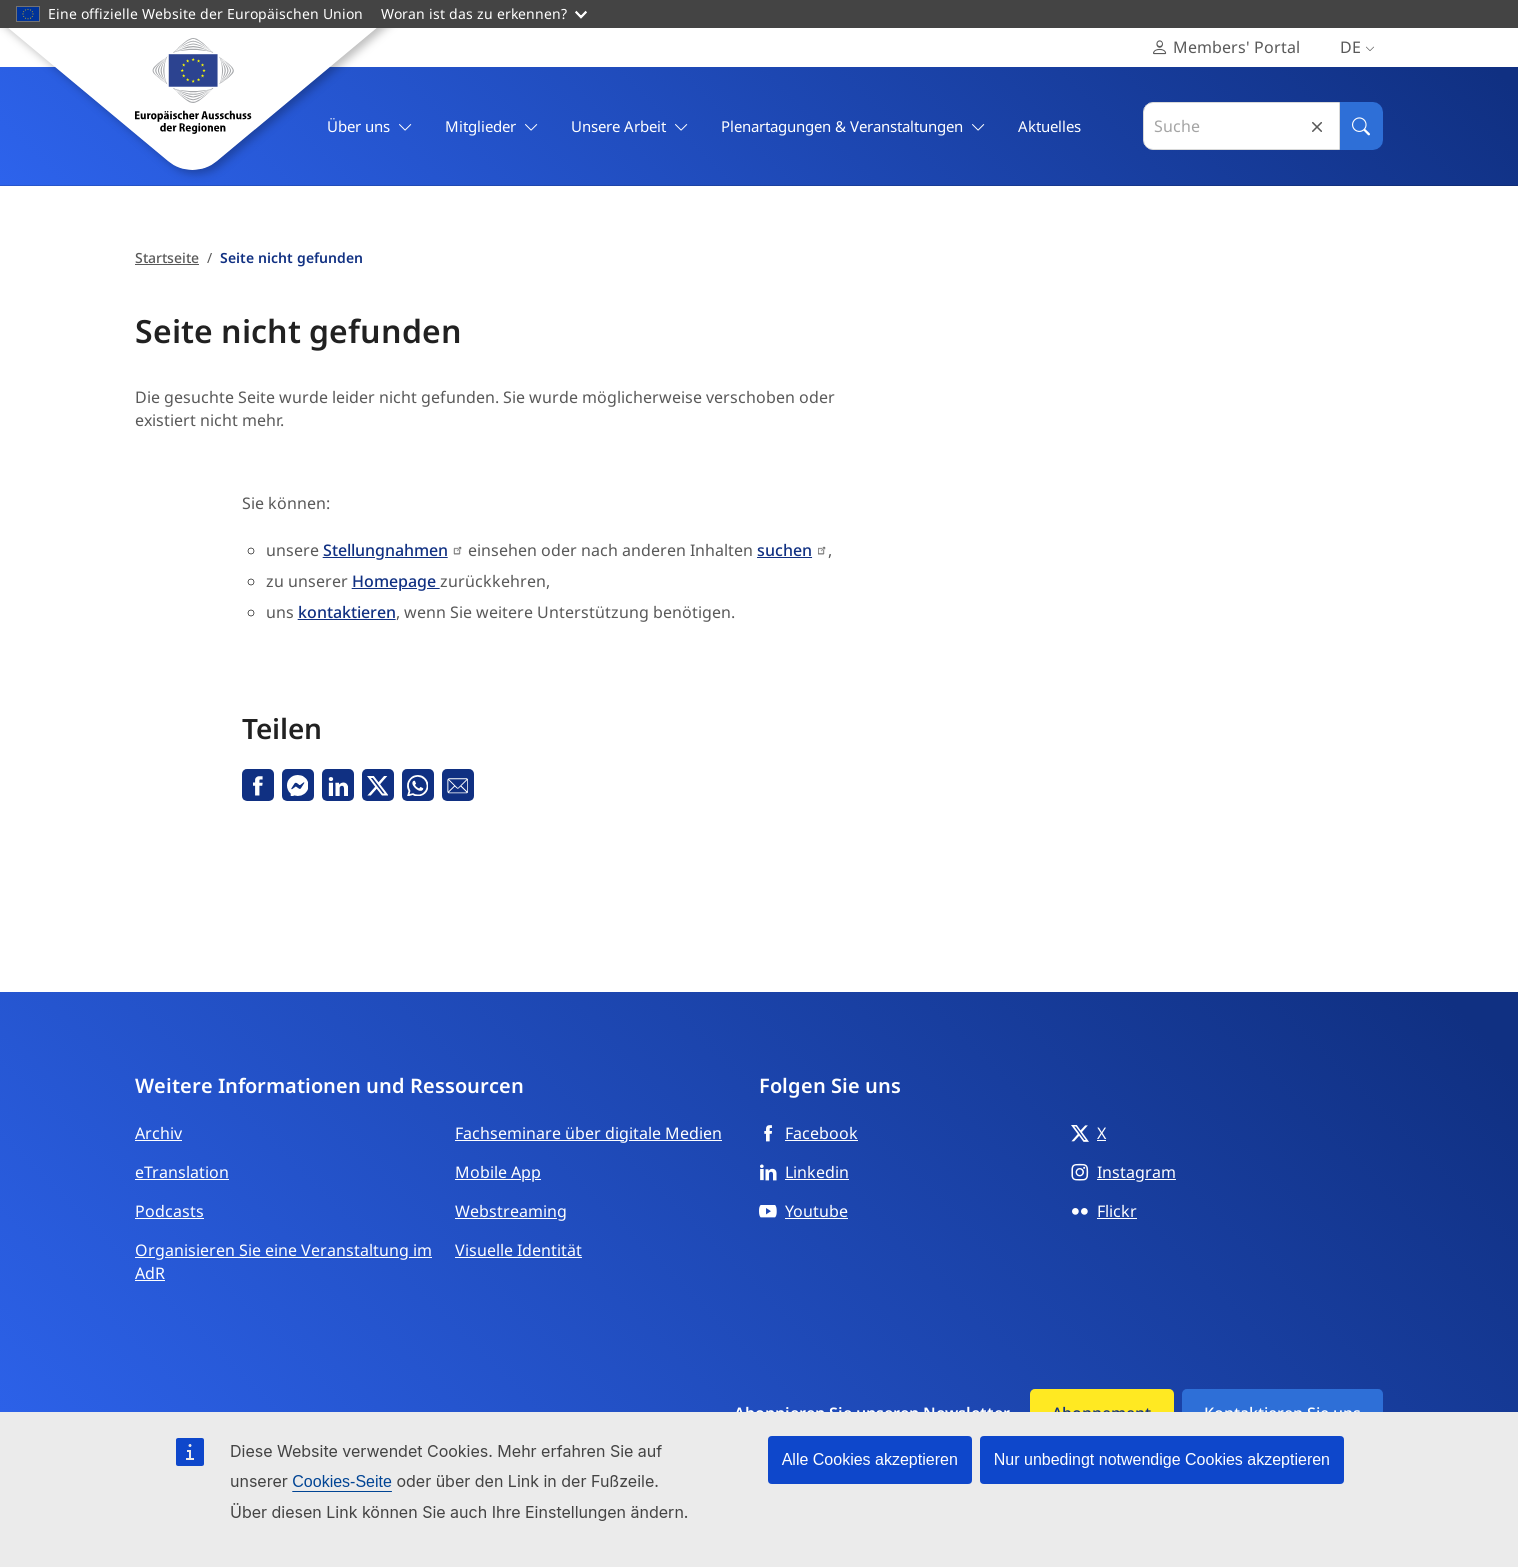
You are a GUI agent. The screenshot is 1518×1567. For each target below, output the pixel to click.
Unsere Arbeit (630, 126)
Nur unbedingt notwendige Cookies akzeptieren (1162, 1459)
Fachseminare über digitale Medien (588, 1133)
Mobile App (498, 1172)
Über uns (370, 126)
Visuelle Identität (518, 1250)
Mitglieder (492, 126)
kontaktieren (347, 612)
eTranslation (182, 1172)
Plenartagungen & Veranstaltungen (853, 126)
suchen (784, 550)
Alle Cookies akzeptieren (870, 1459)
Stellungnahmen (385, 550)
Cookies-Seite (342, 1481)
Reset (1317, 126)
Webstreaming (511, 1211)
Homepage (396, 581)
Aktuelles (1049, 126)
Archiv (158, 1133)
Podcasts (169, 1211)
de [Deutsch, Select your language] (1361, 47)
